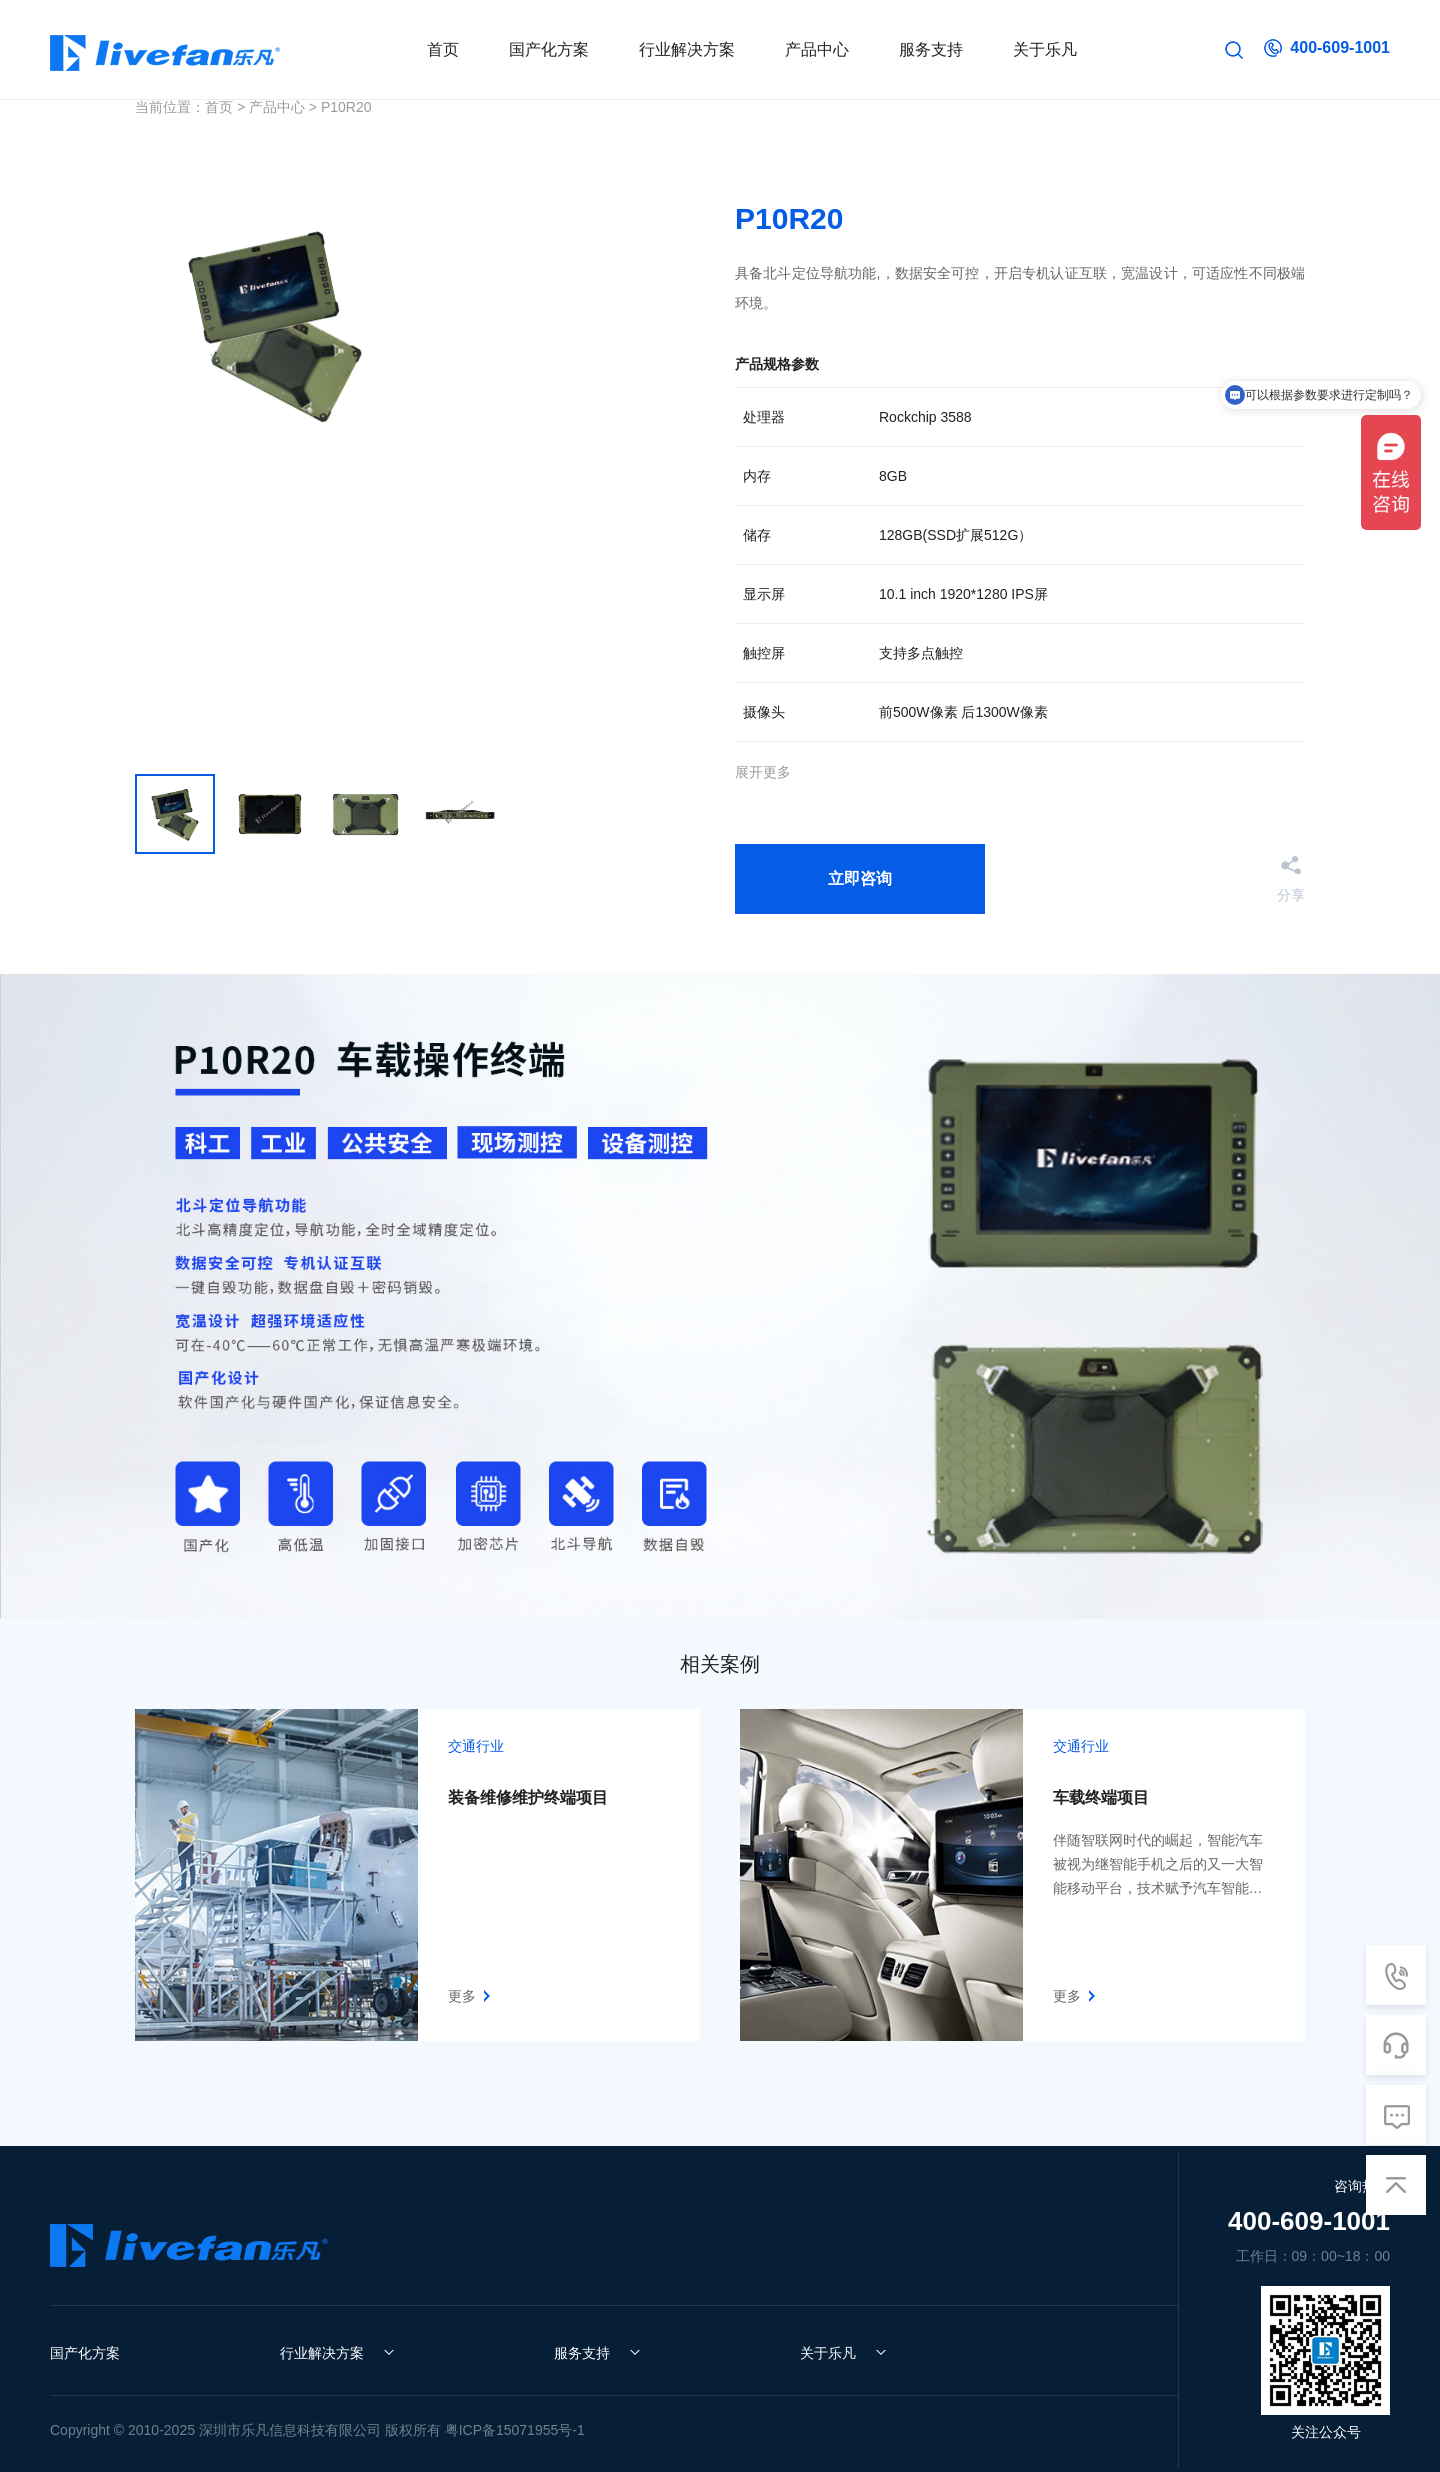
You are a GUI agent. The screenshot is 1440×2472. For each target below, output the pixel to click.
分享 (1291, 894)
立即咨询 (860, 878)
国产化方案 (85, 2353)
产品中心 (277, 107)
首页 (219, 107)
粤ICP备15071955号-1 (515, 2430)
